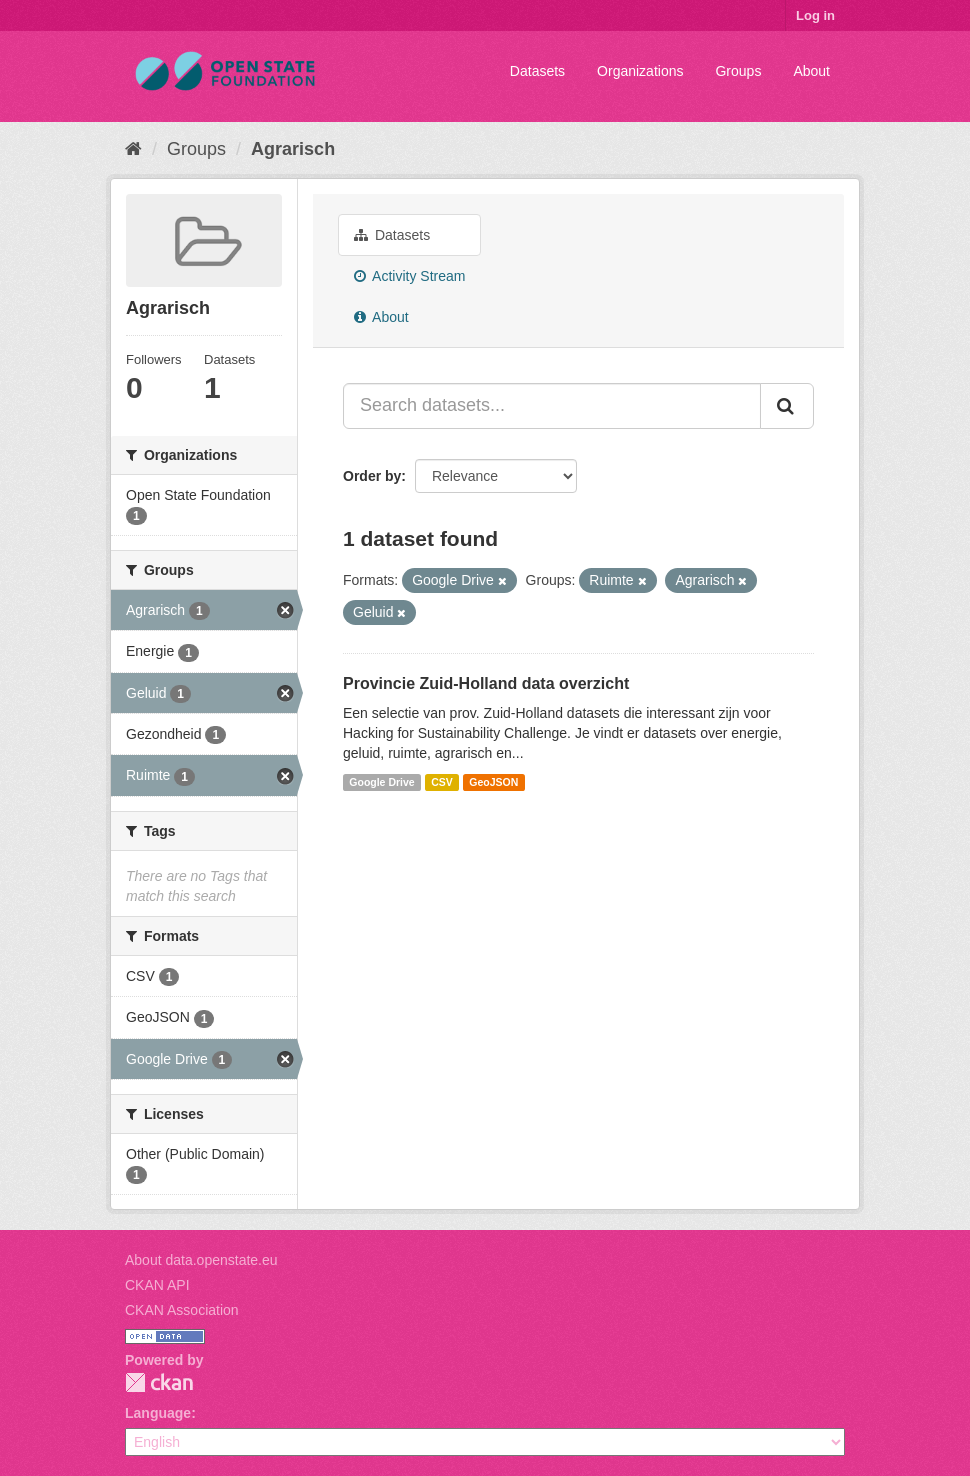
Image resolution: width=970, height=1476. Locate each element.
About (811, 71)
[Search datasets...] (552, 406)
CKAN (159, 1382)
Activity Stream (409, 276)
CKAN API (157, 1285)
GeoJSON (493, 782)
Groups (738, 71)
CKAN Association (182, 1310)
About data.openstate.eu (201, 1260)
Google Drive (381, 782)
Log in (815, 15)
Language (158, 1413)
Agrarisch (293, 149)
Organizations (640, 71)
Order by (372, 476)
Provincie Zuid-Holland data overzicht (486, 683)
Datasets (537, 71)
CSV (442, 782)
